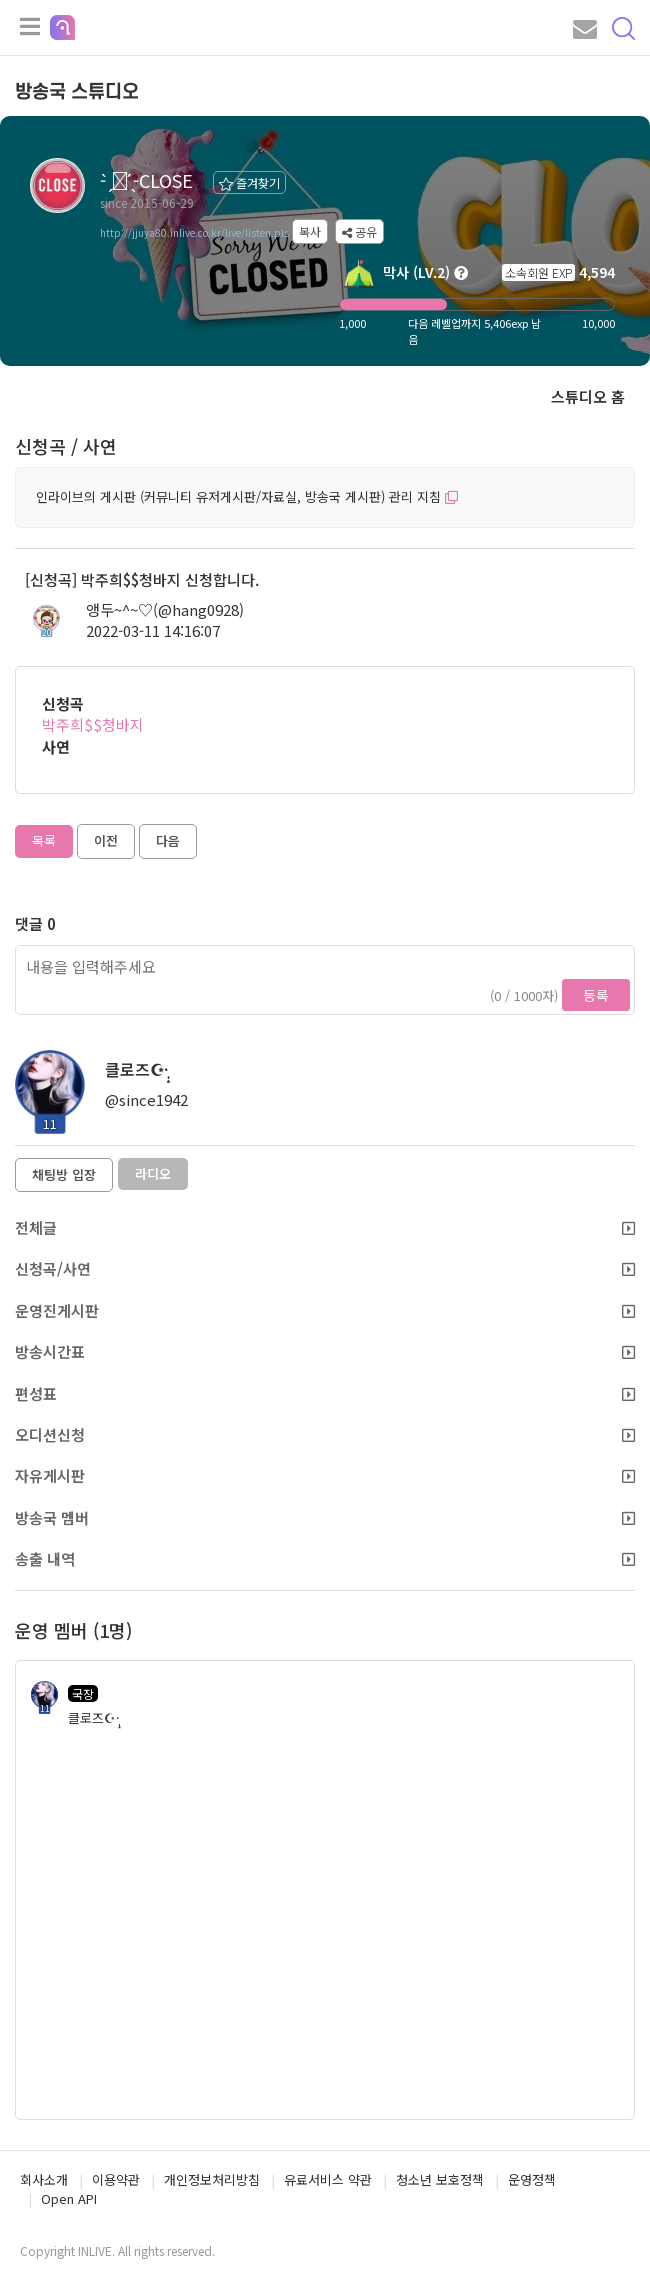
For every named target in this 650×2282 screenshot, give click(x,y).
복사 (310, 231)
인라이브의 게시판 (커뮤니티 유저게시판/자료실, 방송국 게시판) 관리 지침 (247, 496)
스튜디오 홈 (588, 396)
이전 (106, 840)
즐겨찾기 (249, 182)
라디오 (153, 1173)
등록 (596, 995)
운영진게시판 (325, 1310)
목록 (44, 840)
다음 (168, 840)
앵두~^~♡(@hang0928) (165, 609)
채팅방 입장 (64, 1174)
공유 (359, 231)
